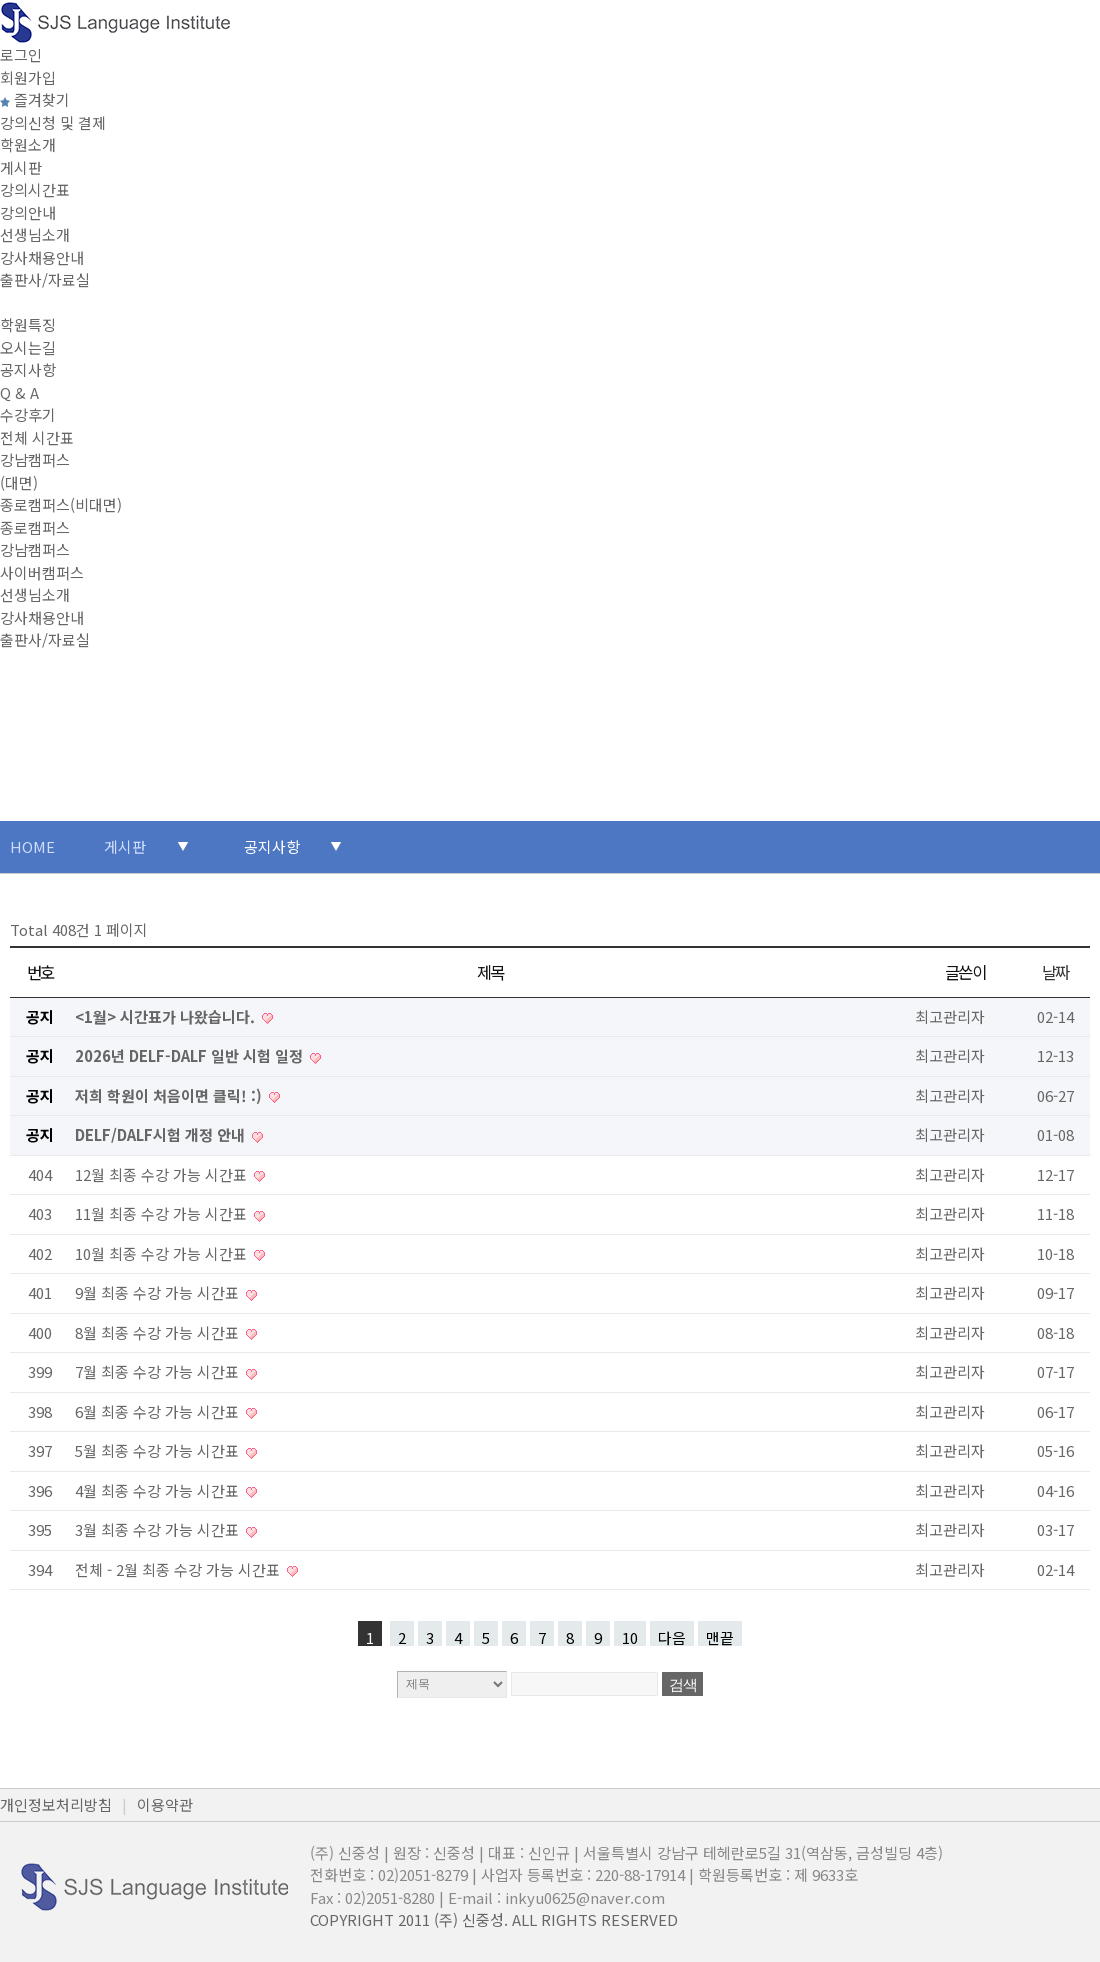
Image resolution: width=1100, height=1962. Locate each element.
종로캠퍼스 (35, 527)
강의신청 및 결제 (53, 122)
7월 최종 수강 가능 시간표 (159, 1371)
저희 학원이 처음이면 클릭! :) (170, 1095)
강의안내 (28, 212)
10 (630, 1636)
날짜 (1055, 972)
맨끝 (720, 1636)
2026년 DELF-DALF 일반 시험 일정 (191, 1055)
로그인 (21, 54)
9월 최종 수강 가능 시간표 (159, 1292)
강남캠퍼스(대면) (35, 471)
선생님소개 (35, 234)
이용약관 (165, 1804)
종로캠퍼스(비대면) (61, 504)
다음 (672, 1636)
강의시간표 (35, 189)
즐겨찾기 (35, 99)
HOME (32, 846)
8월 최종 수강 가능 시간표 (159, 1332)
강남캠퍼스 (35, 549)
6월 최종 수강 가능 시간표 (159, 1411)
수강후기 (28, 414)
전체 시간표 (37, 437)
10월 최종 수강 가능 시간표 (163, 1253)
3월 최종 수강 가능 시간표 (159, 1529)
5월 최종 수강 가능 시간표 (159, 1450)
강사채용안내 (42, 257)
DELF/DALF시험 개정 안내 (162, 1134)
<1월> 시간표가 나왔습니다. (167, 1016)
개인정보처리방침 (56, 1804)
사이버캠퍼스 (42, 572)
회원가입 (28, 77)
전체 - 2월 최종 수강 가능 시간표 (179, 1569)
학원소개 (28, 144)
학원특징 (28, 324)
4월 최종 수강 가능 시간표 (159, 1490)
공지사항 (28, 369)
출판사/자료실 (45, 279)
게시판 (21, 167)
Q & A (19, 392)
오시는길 (28, 347)
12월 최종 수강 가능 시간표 (163, 1174)
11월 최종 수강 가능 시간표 (163, 1213)
